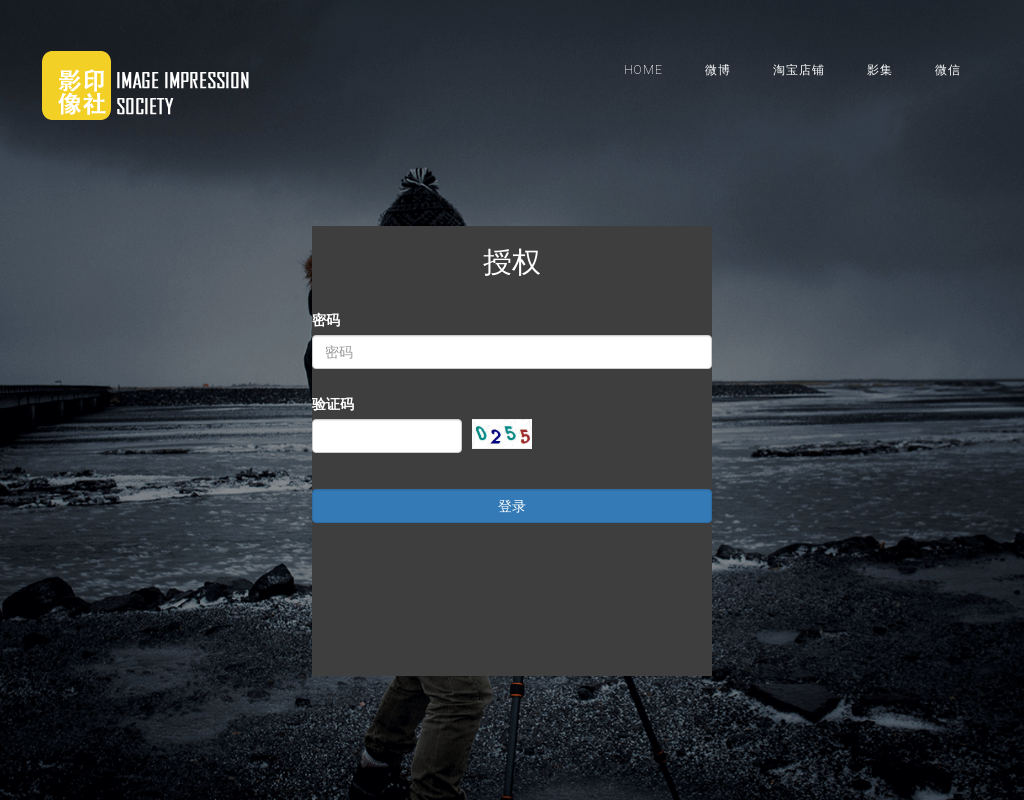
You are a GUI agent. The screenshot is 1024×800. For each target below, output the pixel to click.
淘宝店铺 (799, 70)
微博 (718, 70)
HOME (643, 70)
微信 (948, 70)
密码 (354, 320)
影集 (880, 70)
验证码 (361, 404)
